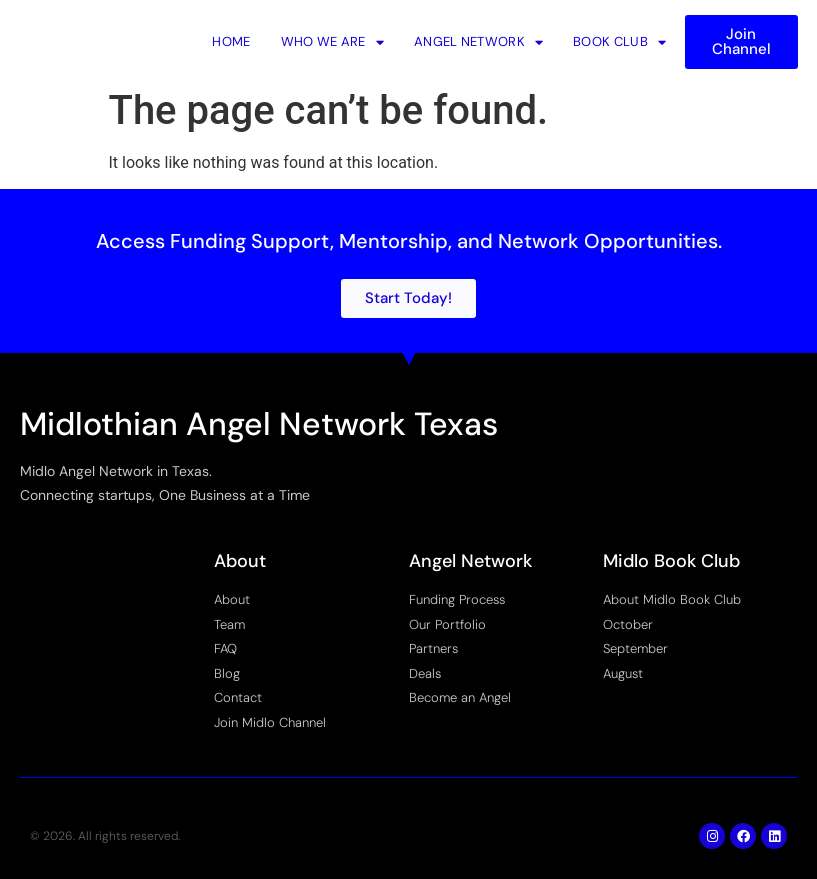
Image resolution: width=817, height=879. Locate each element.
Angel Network (478, 42)
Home (231, 41)
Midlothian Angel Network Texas (259, 424)
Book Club (619, 42)
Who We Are (332, 42)
